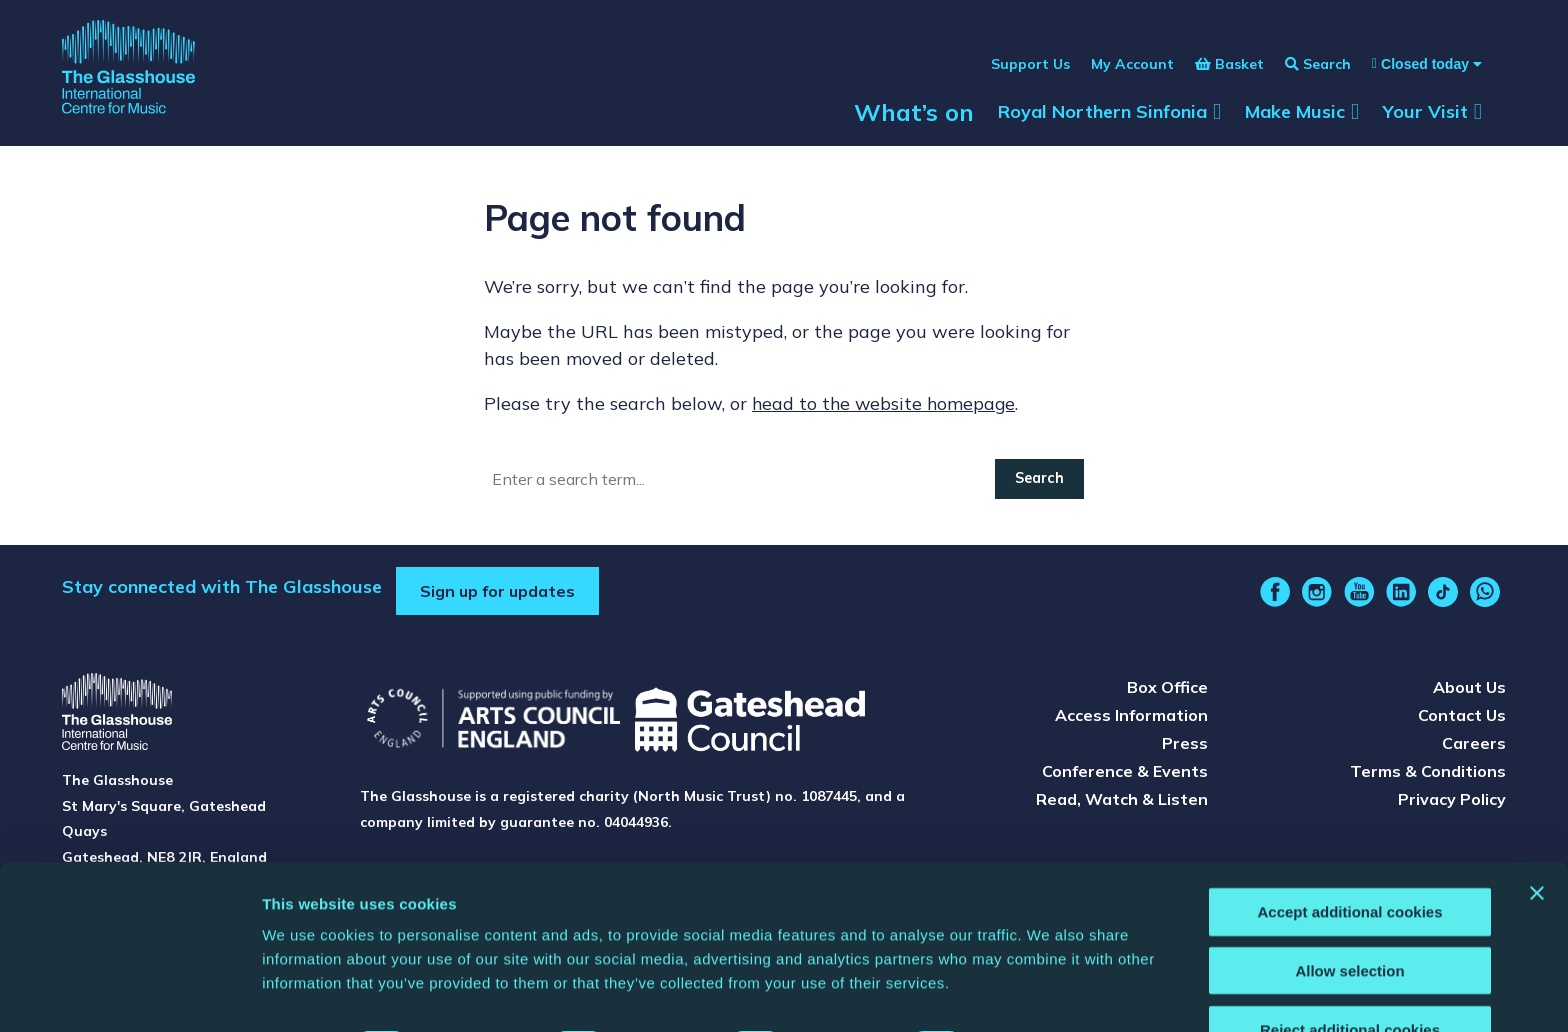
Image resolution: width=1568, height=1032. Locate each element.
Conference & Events (1125, 775)
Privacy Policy (1452, 803)
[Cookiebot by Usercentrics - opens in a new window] (129, 993)
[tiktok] (1443, 596)
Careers (1474, 747)
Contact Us (1462, 719)
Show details (1049, 992)
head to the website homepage (886, 407)
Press (1185, 747)
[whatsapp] (1485, 596)
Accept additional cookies (1349, 856)
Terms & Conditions (1428, 775)
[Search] (740, 483)
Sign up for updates (497, 595)
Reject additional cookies (1350, 974)
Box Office (1167, 691)
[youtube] (1359, 596)
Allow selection (1349, 915)
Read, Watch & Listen (1122, 803)
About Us (1469, 691)
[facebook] (1275, 596)
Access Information (1131, 719)
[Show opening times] (1416, 74)
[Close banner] (1537, 838)
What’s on (914, 122)
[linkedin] (1401, 596)
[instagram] (1317, 596)
